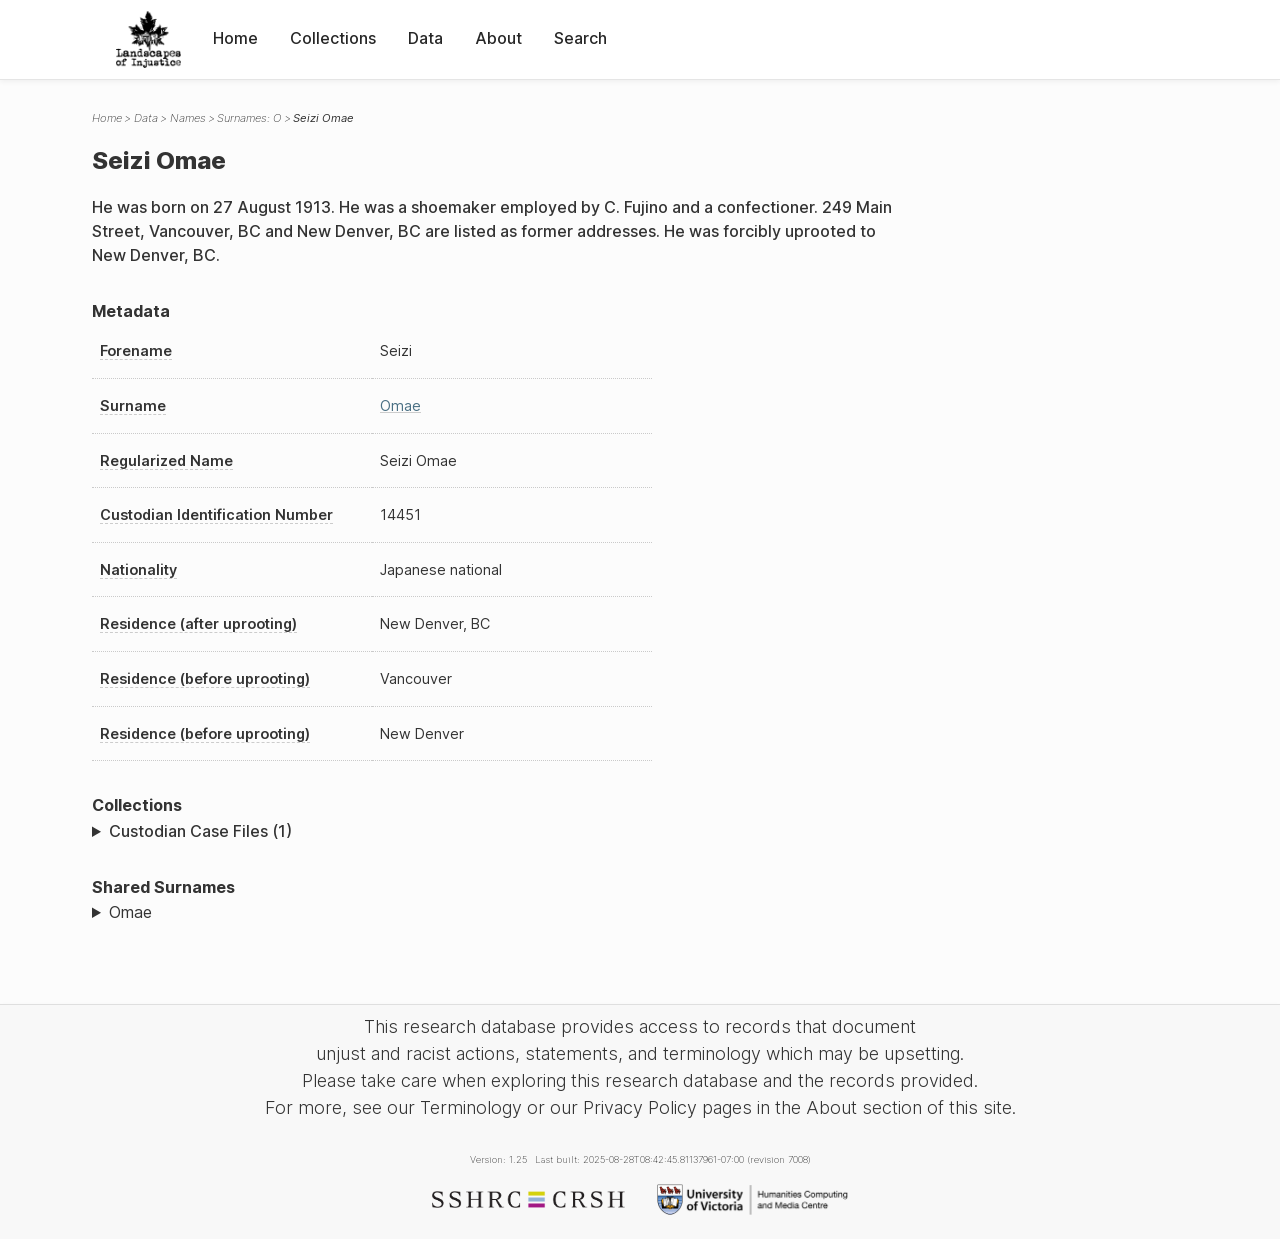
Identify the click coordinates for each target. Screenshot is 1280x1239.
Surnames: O (249, 118)
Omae (400, 405)
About (498, 38)
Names (188, 118)
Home (235, 38)
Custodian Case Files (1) (200, 831)
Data (425, 38)
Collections (333, 38)
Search (580, 38)
